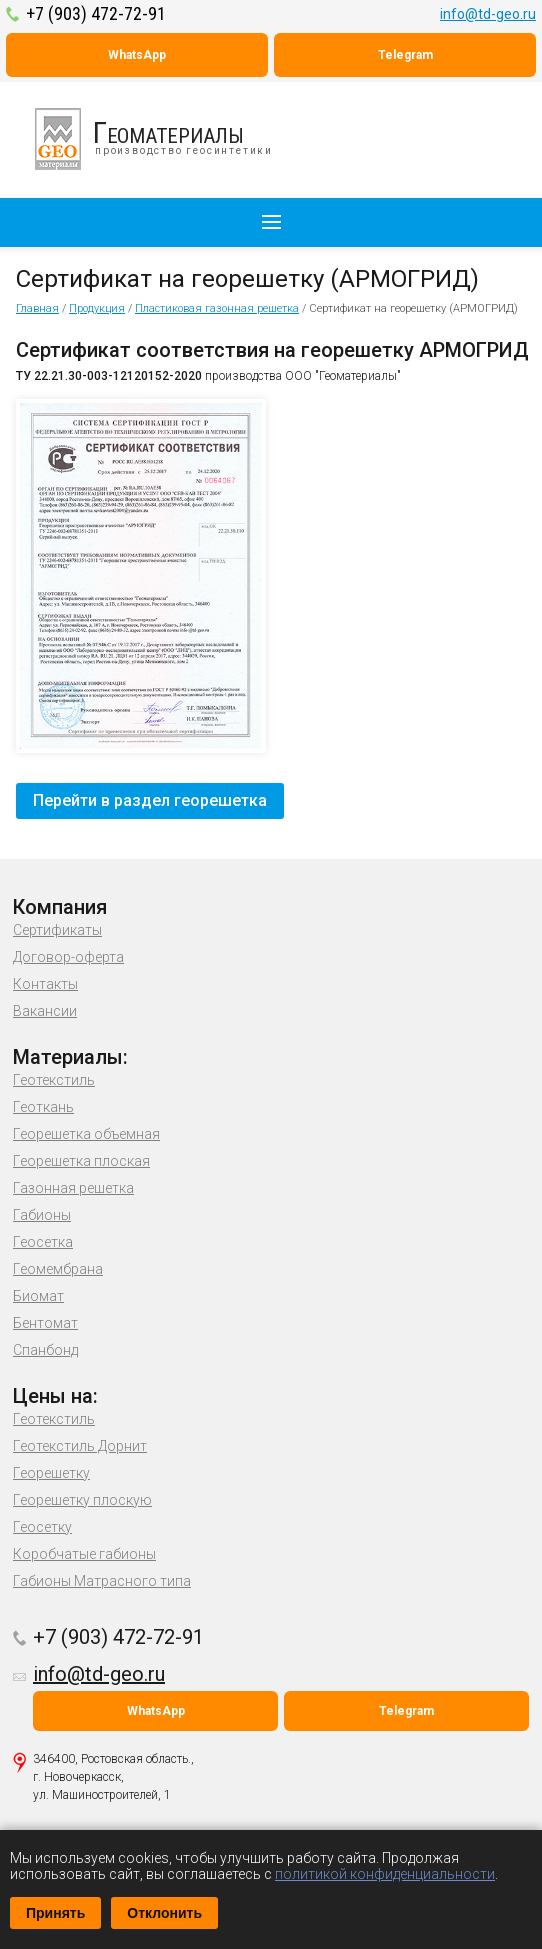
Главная (37, 308)
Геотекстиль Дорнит (80, 1446)
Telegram (405, 55)
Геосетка (43, 1242)
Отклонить (164, 1913)
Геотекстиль (54, 1080)
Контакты (45, 984)
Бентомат (45, 1323)
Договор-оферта (68, 957)
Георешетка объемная (86, 1134)
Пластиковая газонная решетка (217, 308)
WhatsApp (137, 55)
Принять (55, 1913)
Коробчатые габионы (84, 1554)
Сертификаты (57, 930)
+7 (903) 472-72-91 (96, 13)
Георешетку (51, 1473)
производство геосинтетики (165, 139)
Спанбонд (45, 1350)
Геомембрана (58, 1269)
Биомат (38, 1296)
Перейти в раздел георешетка (150, 800)
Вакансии (45, 1011)
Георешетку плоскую (82, 1500)
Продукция (97, 308)
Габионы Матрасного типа (102, 1581)
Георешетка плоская (81, 1161)
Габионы (42, 1215)
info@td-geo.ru (488, 14)
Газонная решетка (73, 1188)
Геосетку (42, 1527)
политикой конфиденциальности (385, 1874)
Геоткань (43, 1107)
